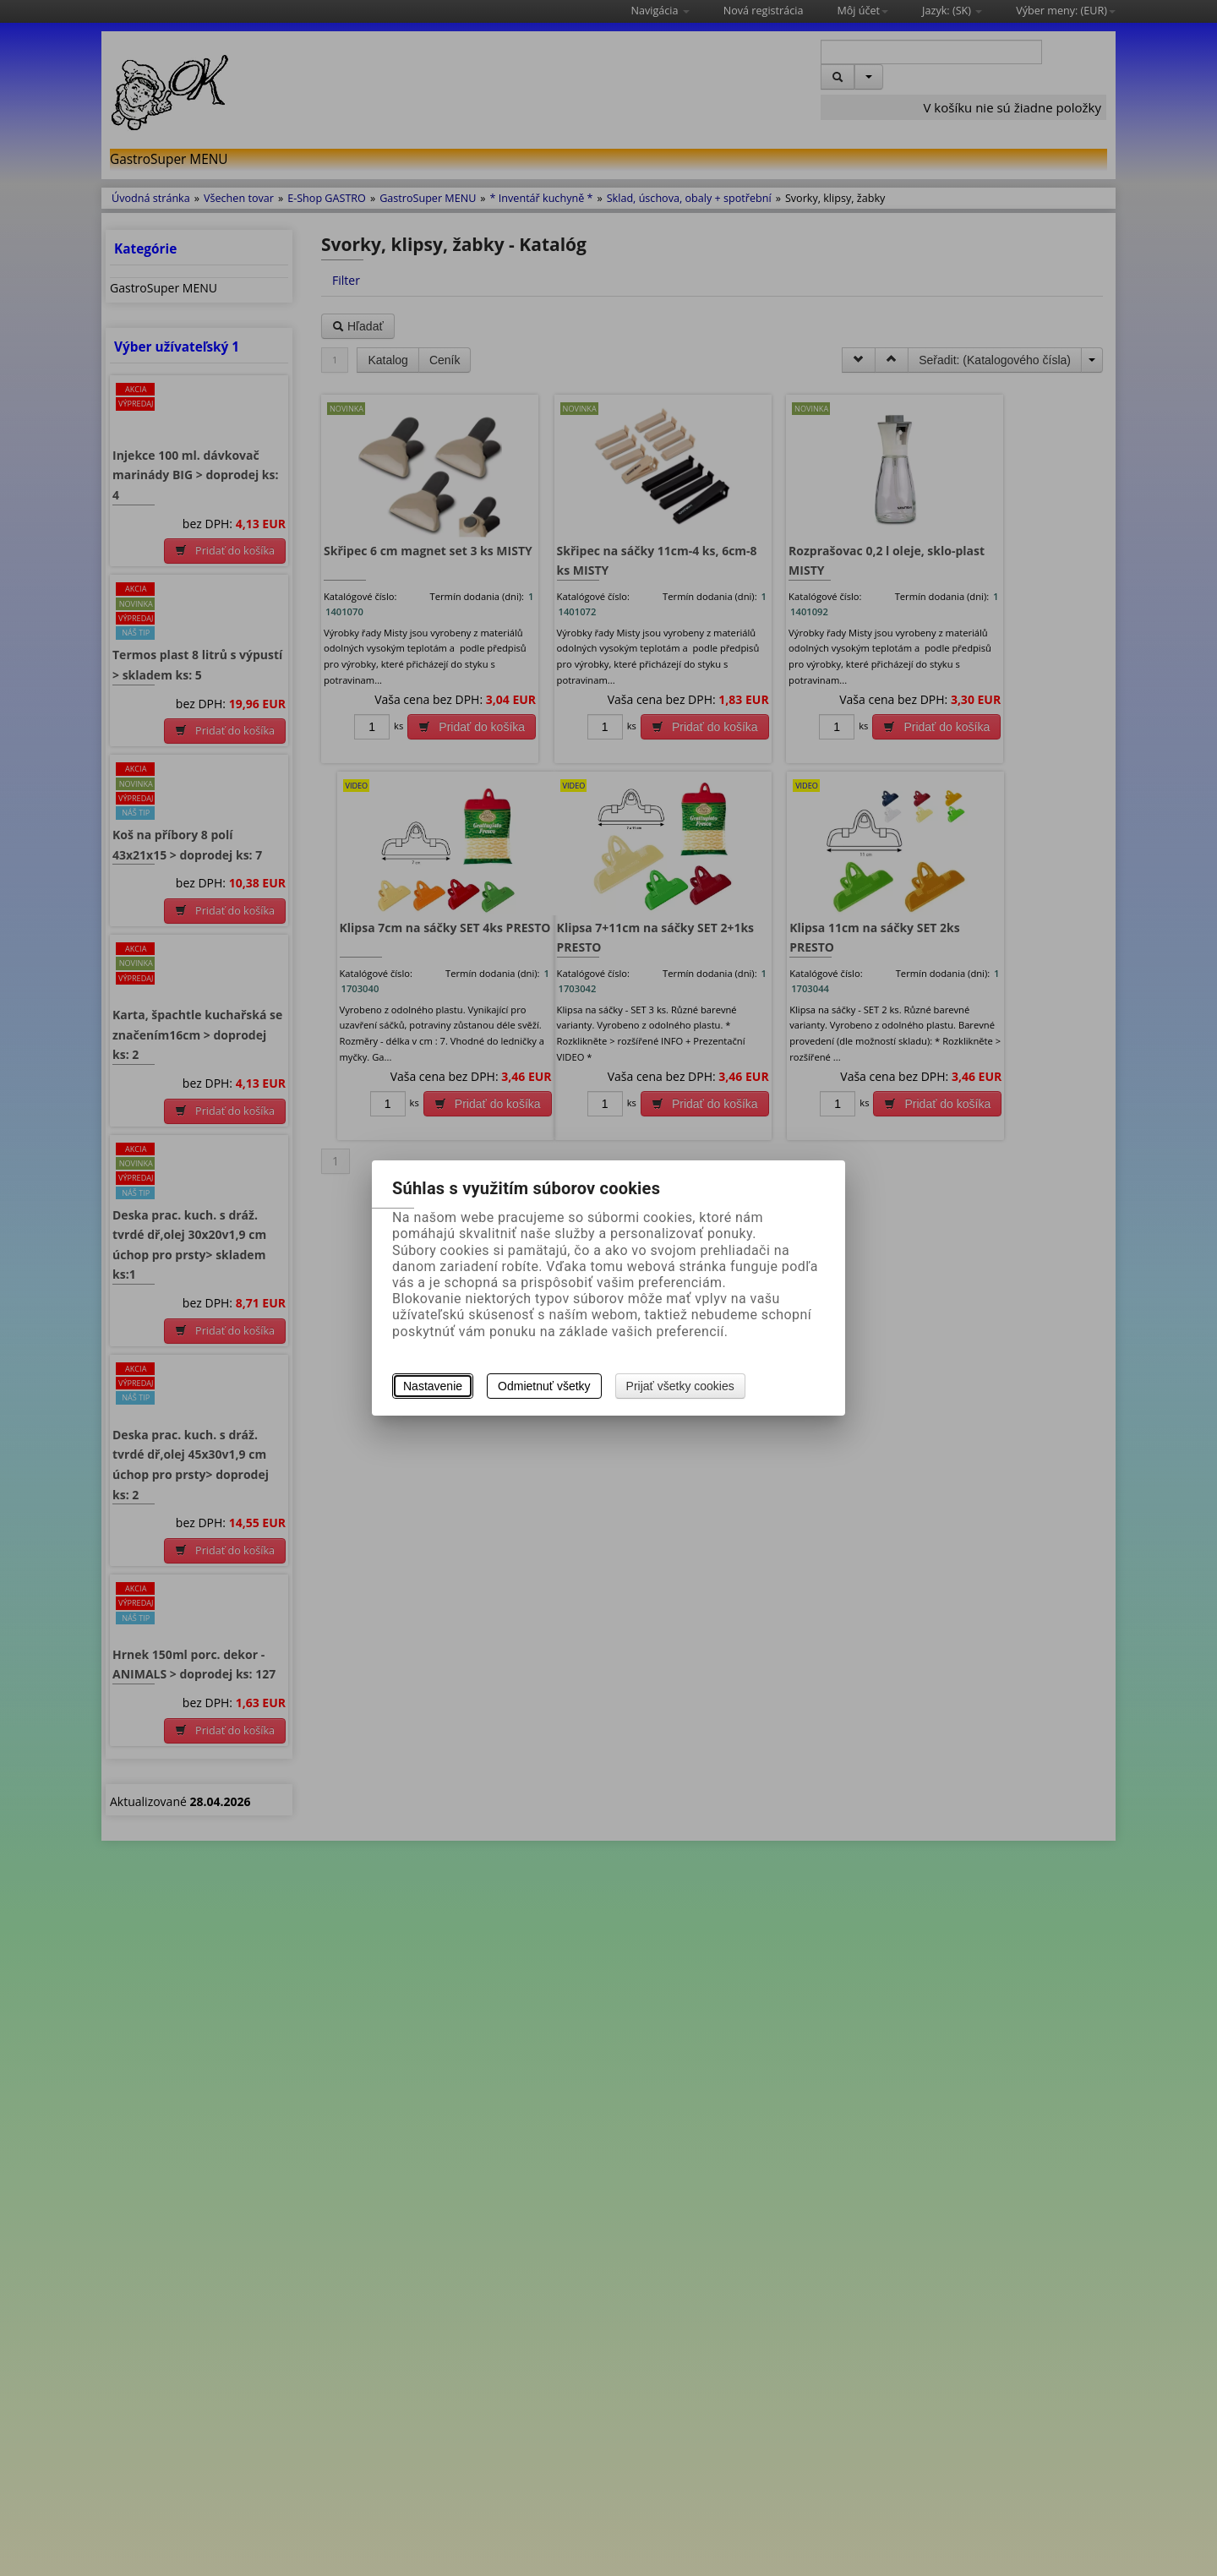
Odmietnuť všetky (544, 1386)
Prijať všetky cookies (680, 1386)
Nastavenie (432, 1386)
